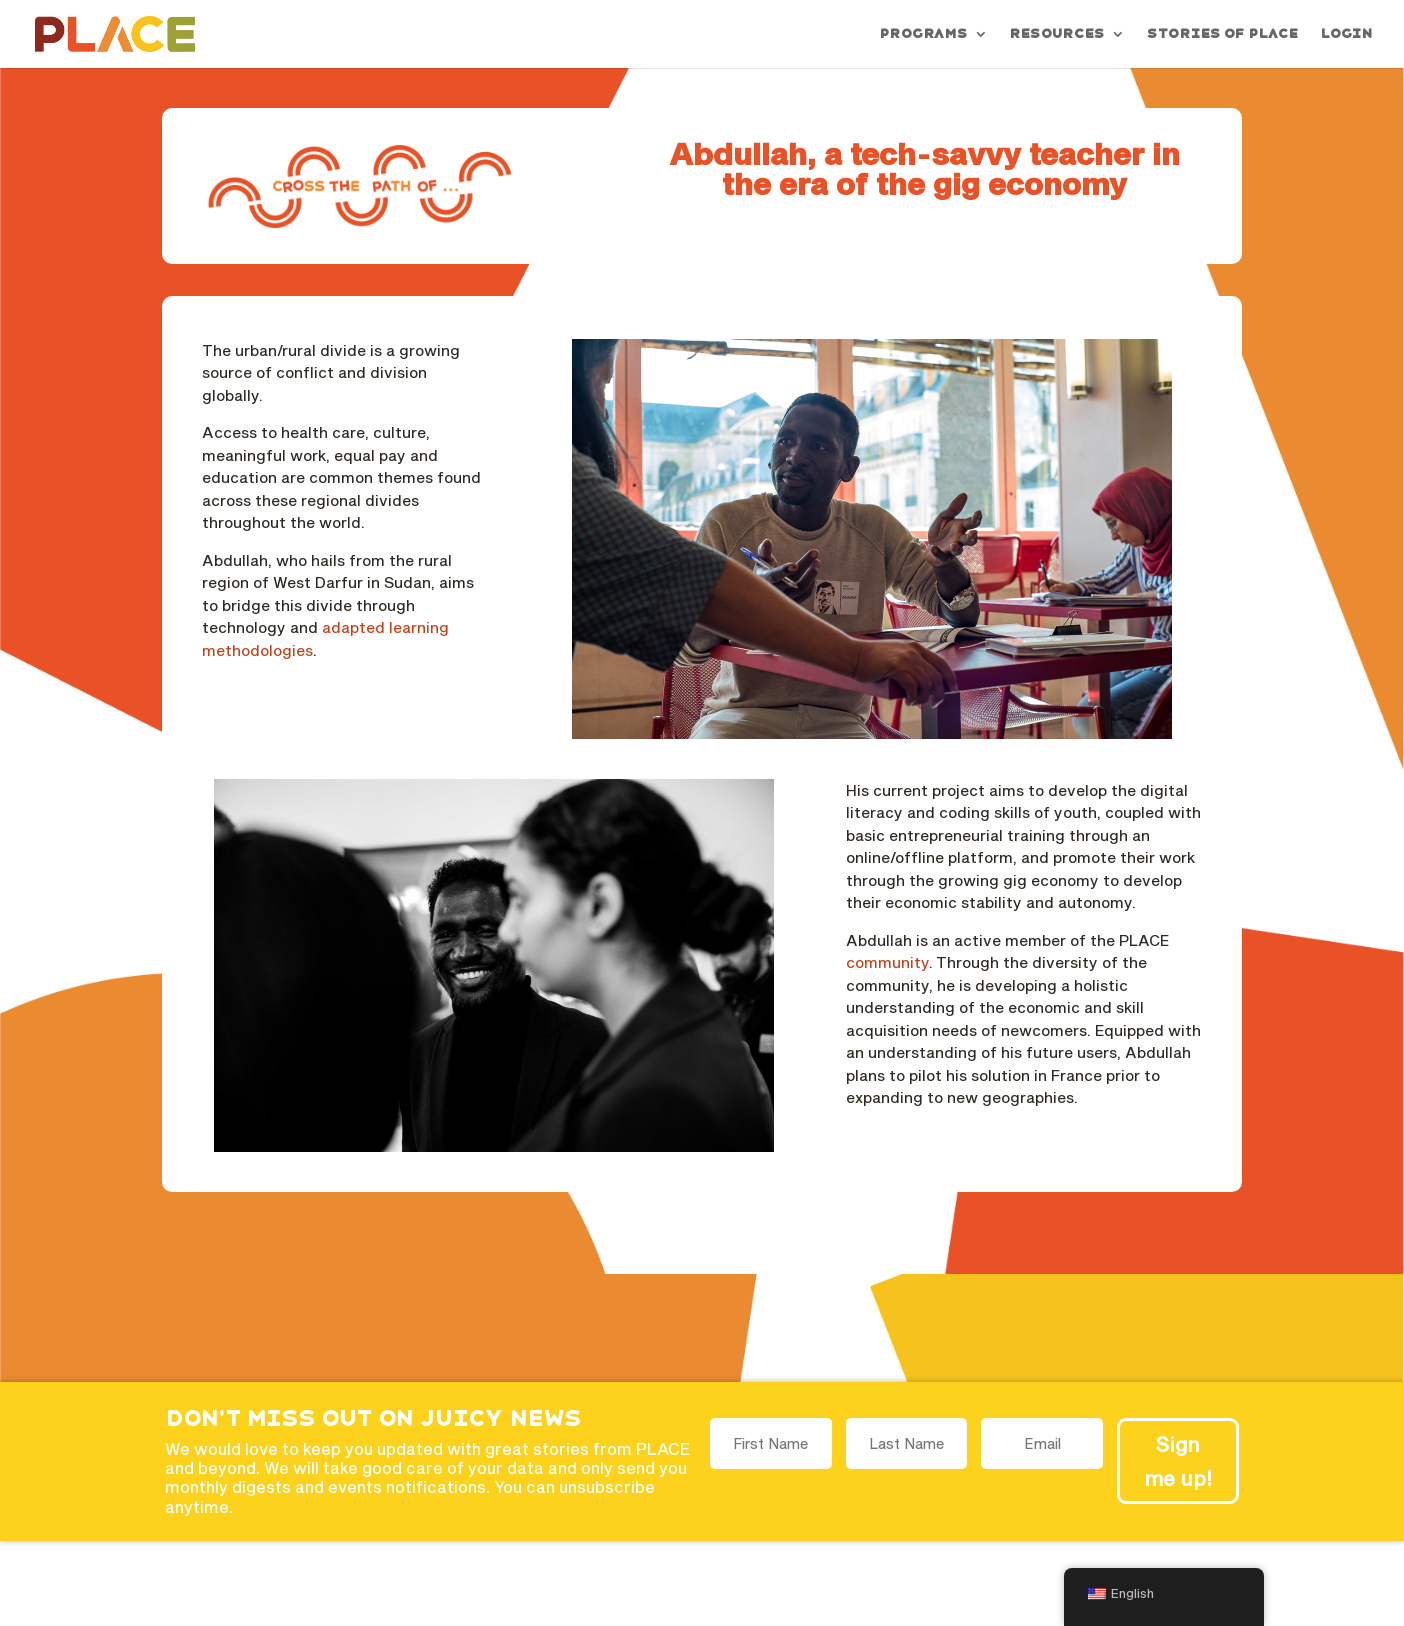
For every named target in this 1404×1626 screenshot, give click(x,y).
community (887, 962)
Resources (1056, 34)
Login (1346, 34)
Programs (923, 34)
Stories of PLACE (1222, 34)
